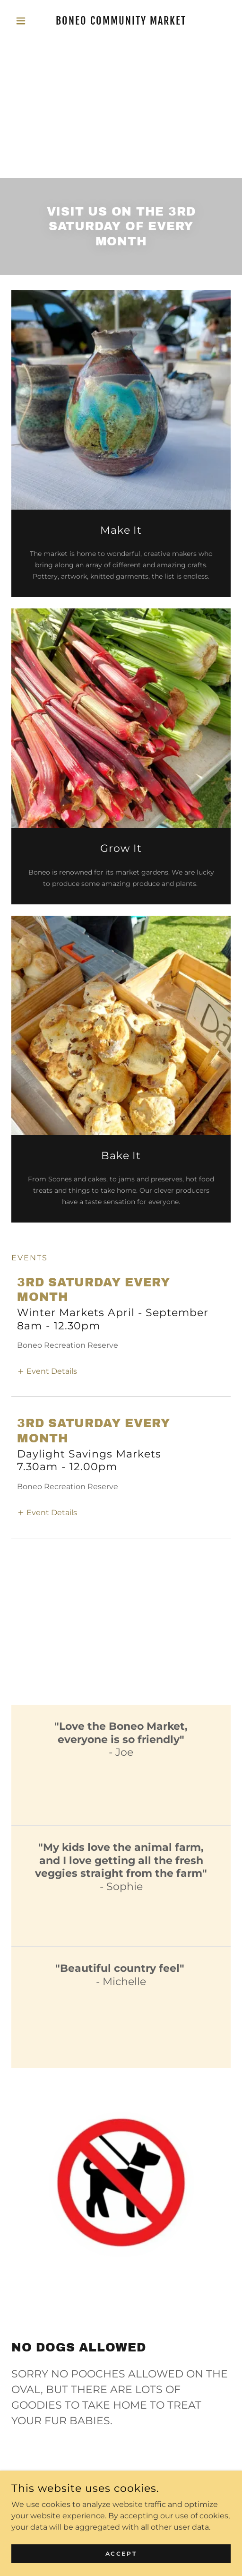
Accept (121, 2553)
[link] (121, 21)
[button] (27, 20)
